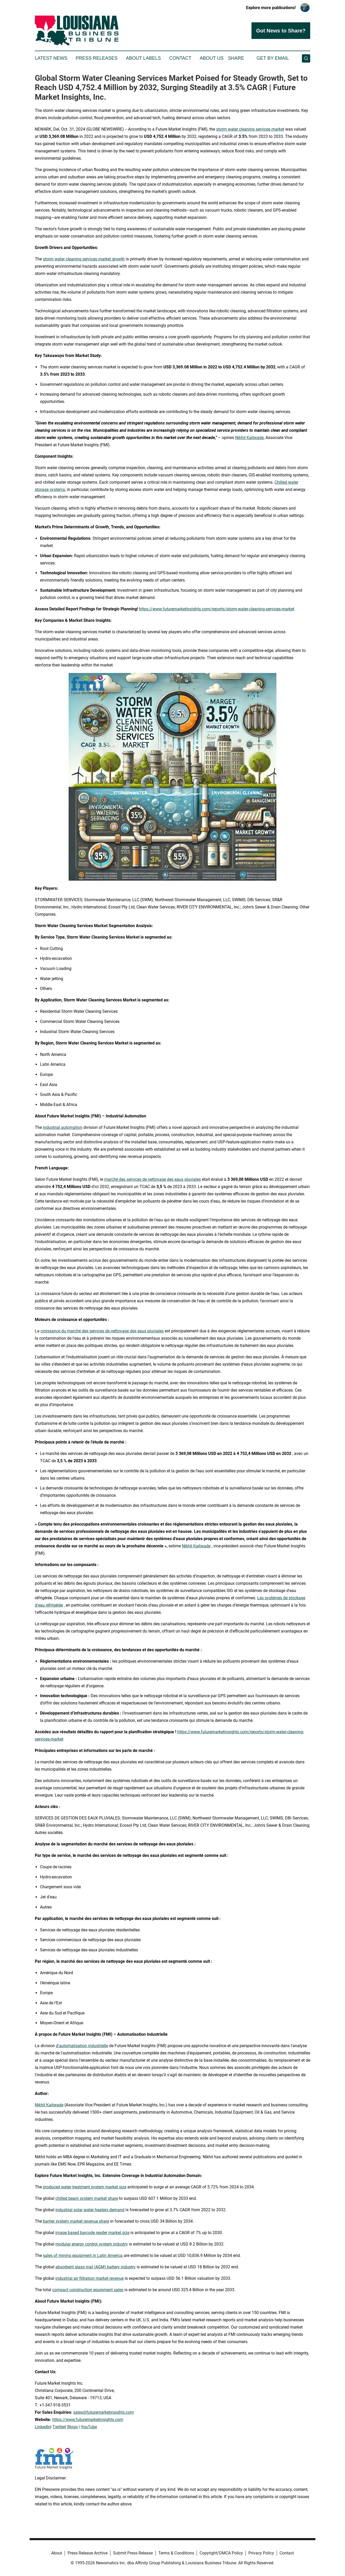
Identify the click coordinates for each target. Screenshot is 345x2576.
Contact (180, 58)
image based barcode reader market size (92, 2232)
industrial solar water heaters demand (89, 2209)
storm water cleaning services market (250, 129)
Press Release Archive (88, 2553)
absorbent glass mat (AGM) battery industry (95, 2266)
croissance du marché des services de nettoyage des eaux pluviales (102, 1331)
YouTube (89, 2426)
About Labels (143, 58)
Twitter (58, 2426)
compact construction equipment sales (87, 2289)
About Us (212, 58)
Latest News (51, 58)
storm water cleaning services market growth (84, 259)
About (56, 2553)
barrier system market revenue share (76, 2221)
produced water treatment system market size (84, 2186)
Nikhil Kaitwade (249, 437)
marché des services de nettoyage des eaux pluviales (152, 1179)
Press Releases (96, 58)
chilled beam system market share (86, 2198)
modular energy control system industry (91, 2244)
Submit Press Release (133, 2553)
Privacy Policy (261, 2553)
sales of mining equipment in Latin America (83, 2255)
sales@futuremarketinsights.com (103, 2412)
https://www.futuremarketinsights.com (87, 2419)
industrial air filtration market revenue (89, 2278)
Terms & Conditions (176, 2553)
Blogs (72, 2426)
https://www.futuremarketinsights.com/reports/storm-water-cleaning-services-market (216, 608)
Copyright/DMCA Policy (221, 2553)
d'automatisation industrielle (82, 2045)
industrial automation (62, 1127)
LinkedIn (42, 2426)
